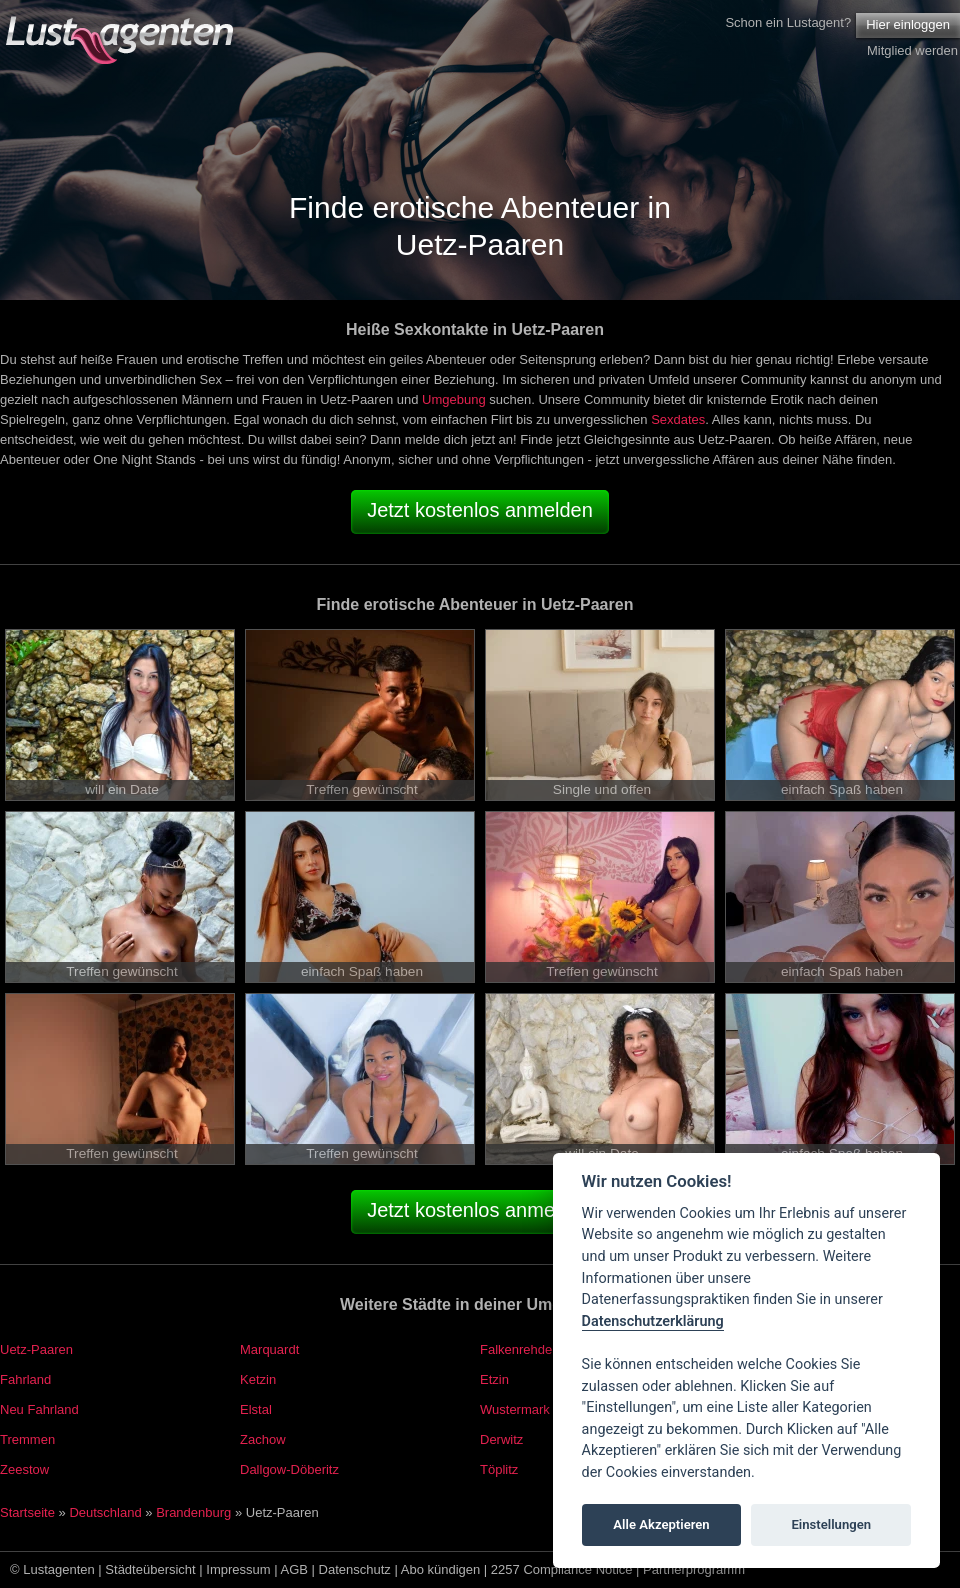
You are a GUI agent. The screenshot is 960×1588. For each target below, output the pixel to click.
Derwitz (501, 1439)
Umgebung (454, 399)
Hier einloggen (908, 24)
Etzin (494, 1379)
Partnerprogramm (694, 1569)
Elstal (256, 1409)
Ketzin (258, 1379)
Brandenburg (193, 1512)
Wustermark (515, 1409)
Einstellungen (831, 1524)
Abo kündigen (441, 1569)
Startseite (27, 1512)
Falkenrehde (516, 1349)
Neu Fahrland (39, 1409)
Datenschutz (355, 1569)
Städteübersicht (150, 1569)
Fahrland (25, 1379)
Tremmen (27, 1439)
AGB (294, 1569)
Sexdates (678, 419)
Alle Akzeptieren (661, 1524)
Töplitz (499, 1469)
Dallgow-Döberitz (289, 1469)
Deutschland (105, 1512)
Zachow (263, 1439)
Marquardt (269, 1349)
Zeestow (24, 1469)
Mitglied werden (912, 50)
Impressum (238, 1569)
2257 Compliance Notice (562, 1569)
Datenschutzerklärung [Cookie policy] (653, 1321)
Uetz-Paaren (36, 1349)
